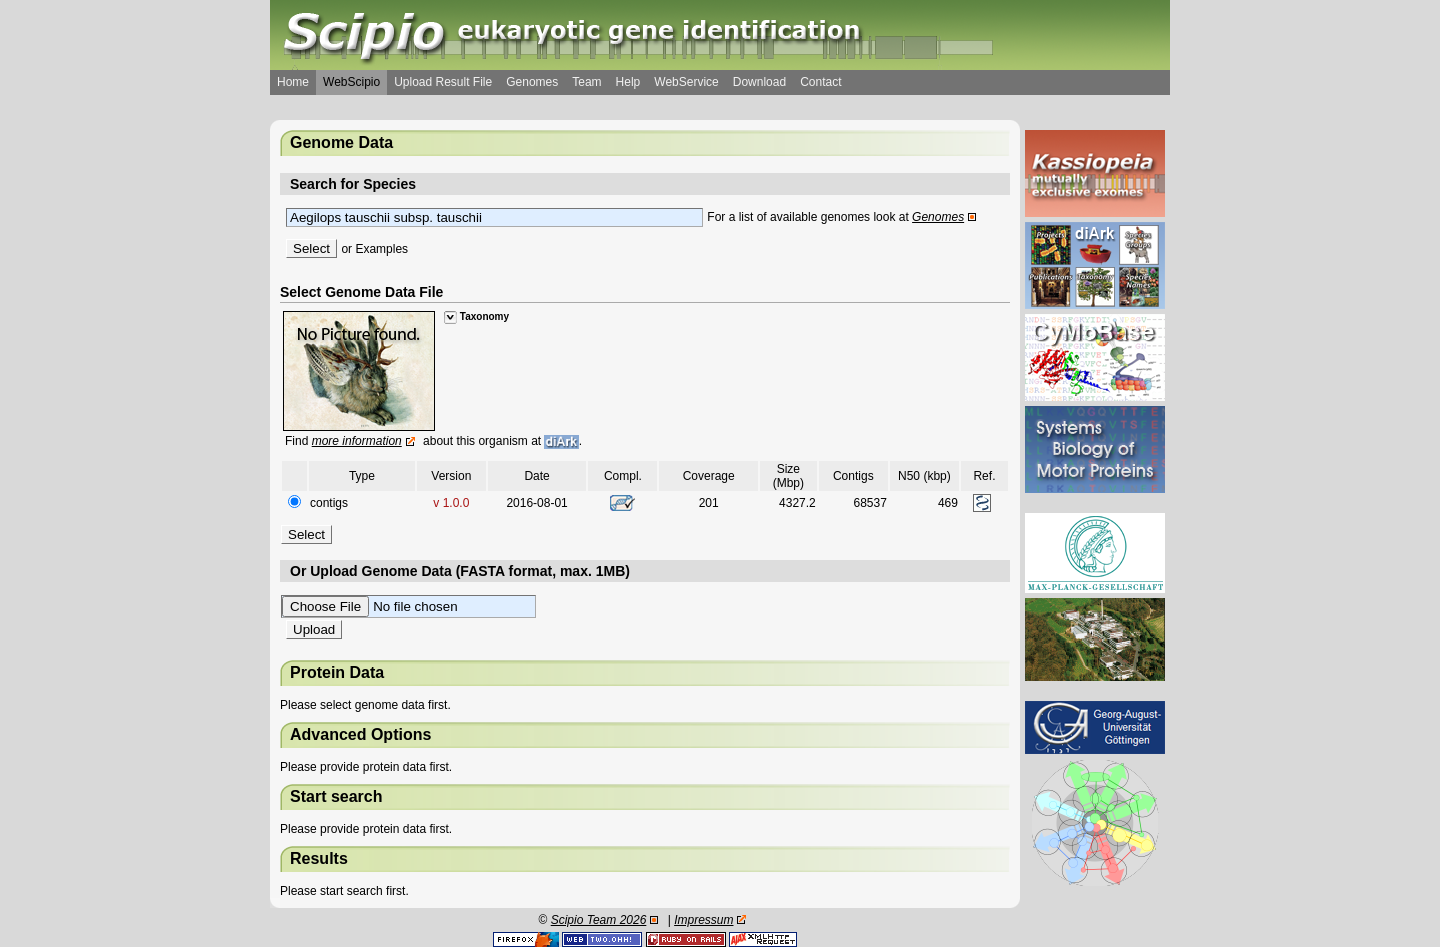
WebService (686, 82)
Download (759, 82)
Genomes (532, 82)
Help (628, 82)
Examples (381, 249)
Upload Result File (443, 82)
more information (357, 441)
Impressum (703, 920)
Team (586, 82)
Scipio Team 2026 (599, 920)
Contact (820, 82)
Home (293, 82)
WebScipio (351, 82)
